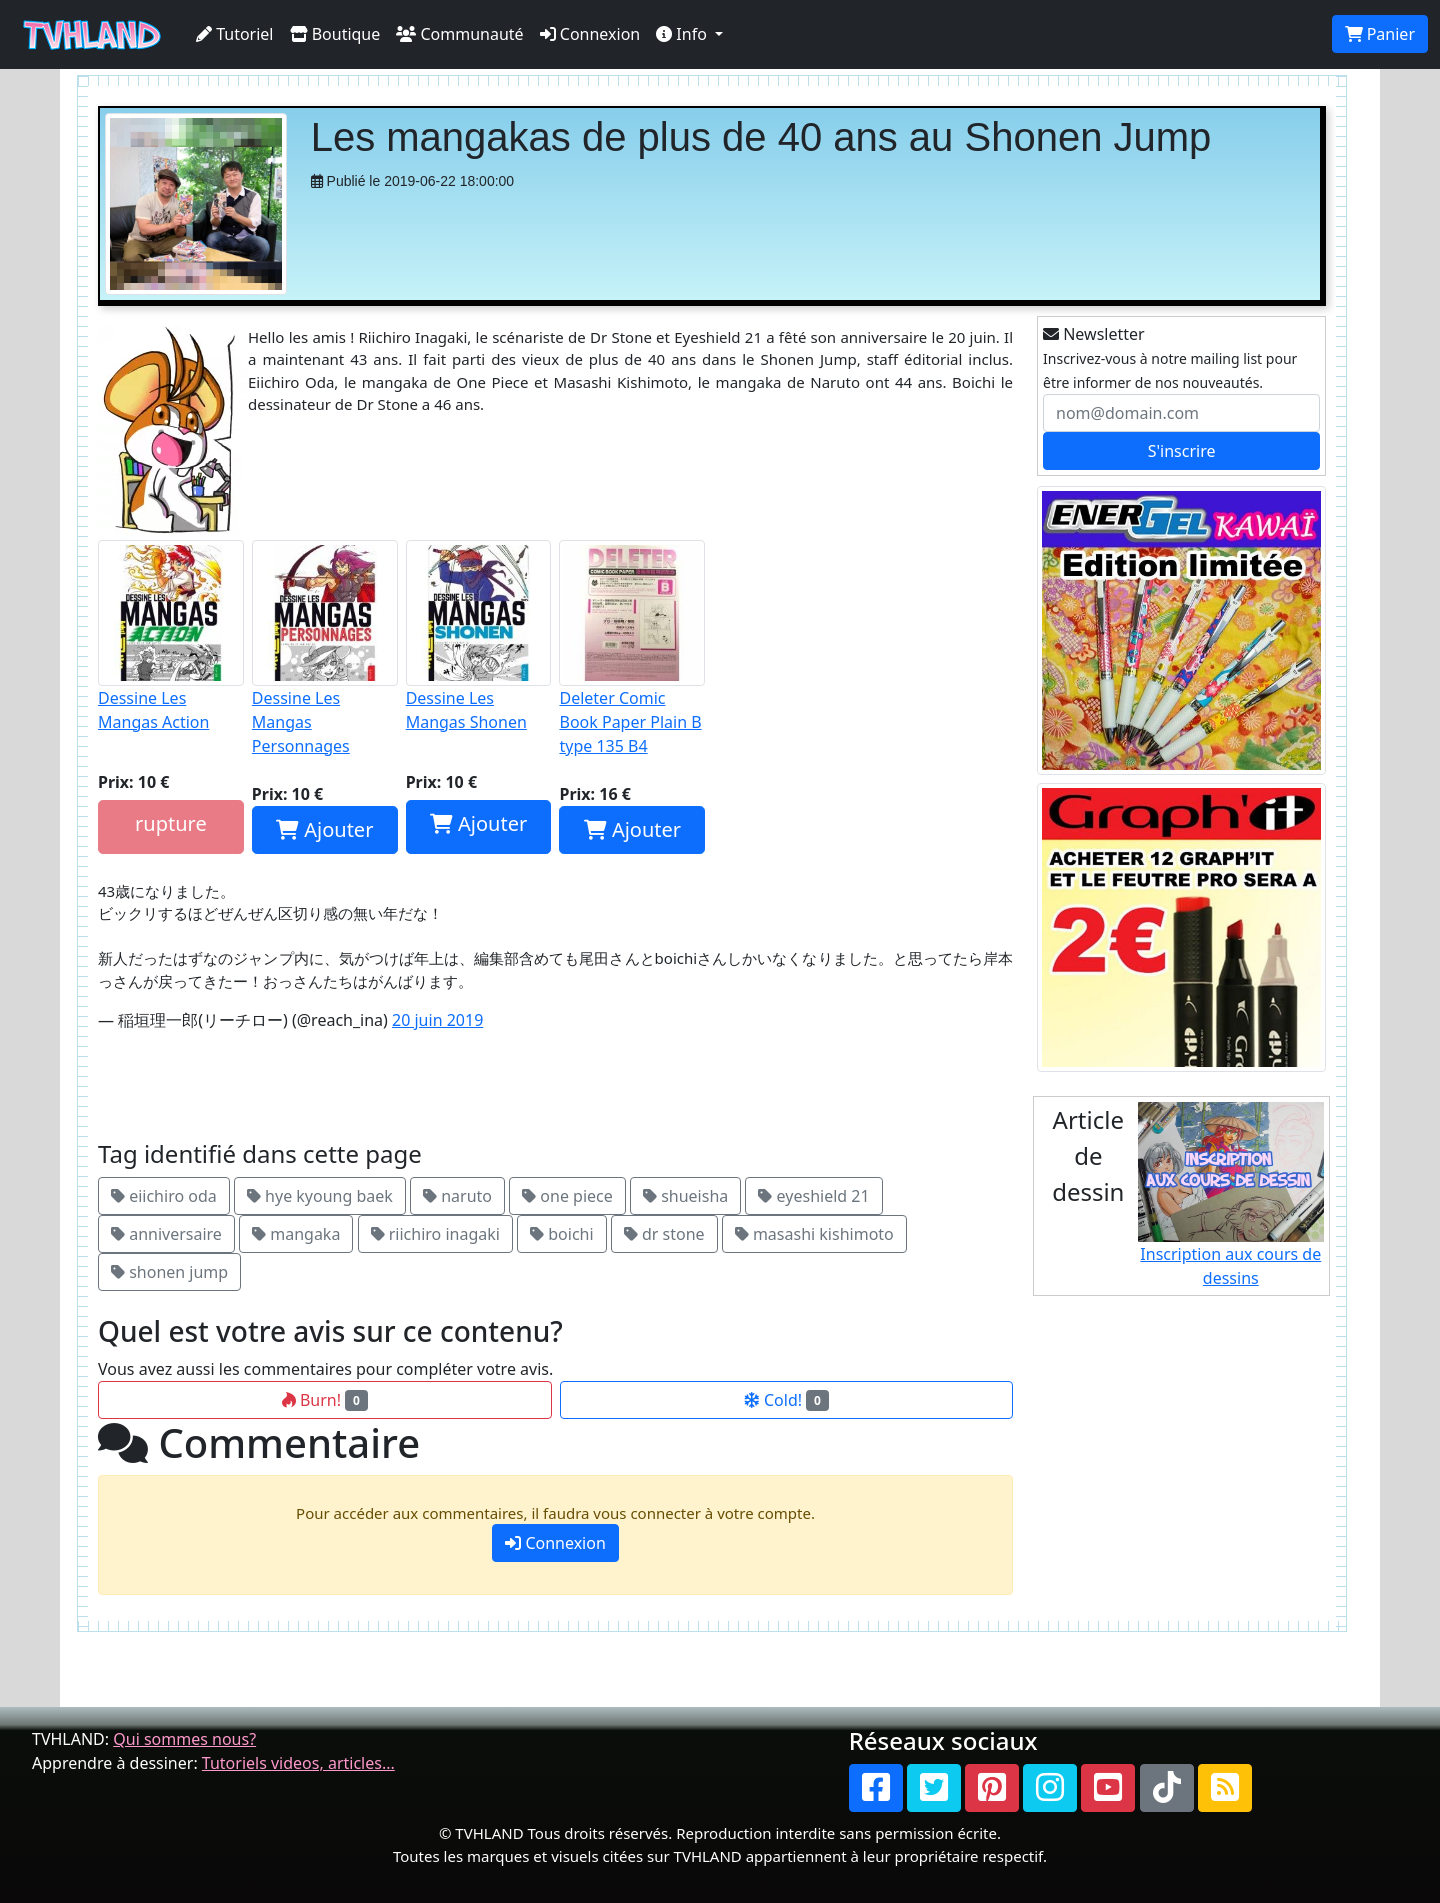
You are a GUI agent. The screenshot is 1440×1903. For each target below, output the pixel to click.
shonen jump (169, 1272)
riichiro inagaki (435, 1234)
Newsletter (1094, 334)
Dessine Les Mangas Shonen (479, 636)
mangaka (296, 1234)
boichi (562, 1234)
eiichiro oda (164, 1196)
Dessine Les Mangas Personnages (325, 648)
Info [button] (683, 34)
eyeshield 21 (813, 1196)
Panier (1380, 34)
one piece (567, 1196)
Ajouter (324, 829)
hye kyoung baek (320, 1196)
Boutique (335, 34)
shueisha (685, 1196)
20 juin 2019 (437, 1020)
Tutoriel (235, 34)
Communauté (459, 34)
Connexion (590, 34)
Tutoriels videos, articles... (298, 1763)
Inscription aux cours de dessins (1231, 1195)
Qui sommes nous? (184, 1739)
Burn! (325, 1400)
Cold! (786, 1400)
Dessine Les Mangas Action (171, 636)
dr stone (664, 1234)
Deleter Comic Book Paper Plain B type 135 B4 (632, 648)
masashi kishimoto (814, 1234)
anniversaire (166, 1234)
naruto (457, 1196)
